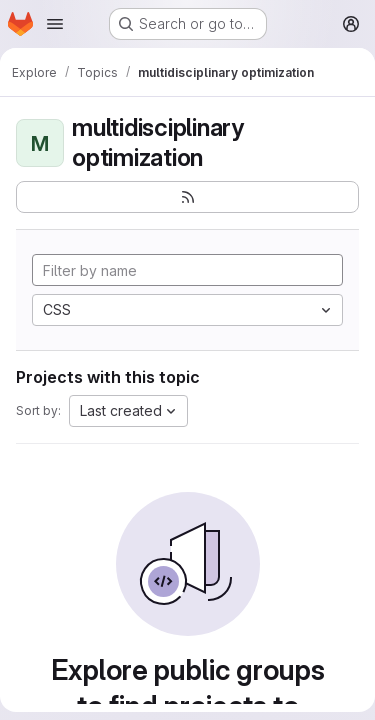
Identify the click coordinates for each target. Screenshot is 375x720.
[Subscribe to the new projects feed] (187, 197)
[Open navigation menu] (55, 24)
